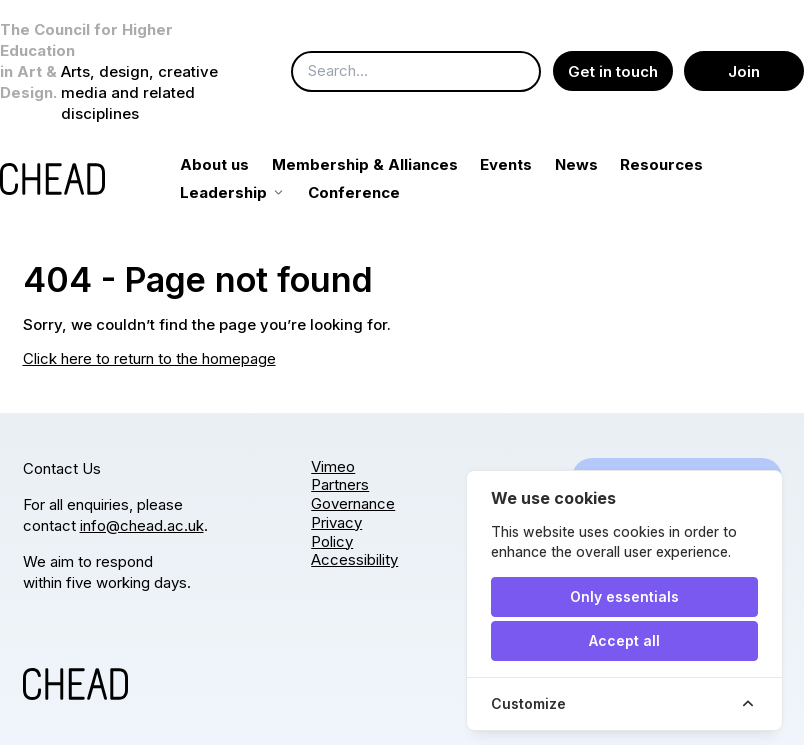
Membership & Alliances (387, 164)
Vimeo (333, 466)
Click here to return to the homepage (149, 358)
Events (529, 164)
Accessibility (354, 559)
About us (237, 164)
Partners (340, 484)
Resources (684, 164)
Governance (353, 503)
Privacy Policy (336, 532)
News (598, 164)
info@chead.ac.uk (142, 525)
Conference (377, 192)
